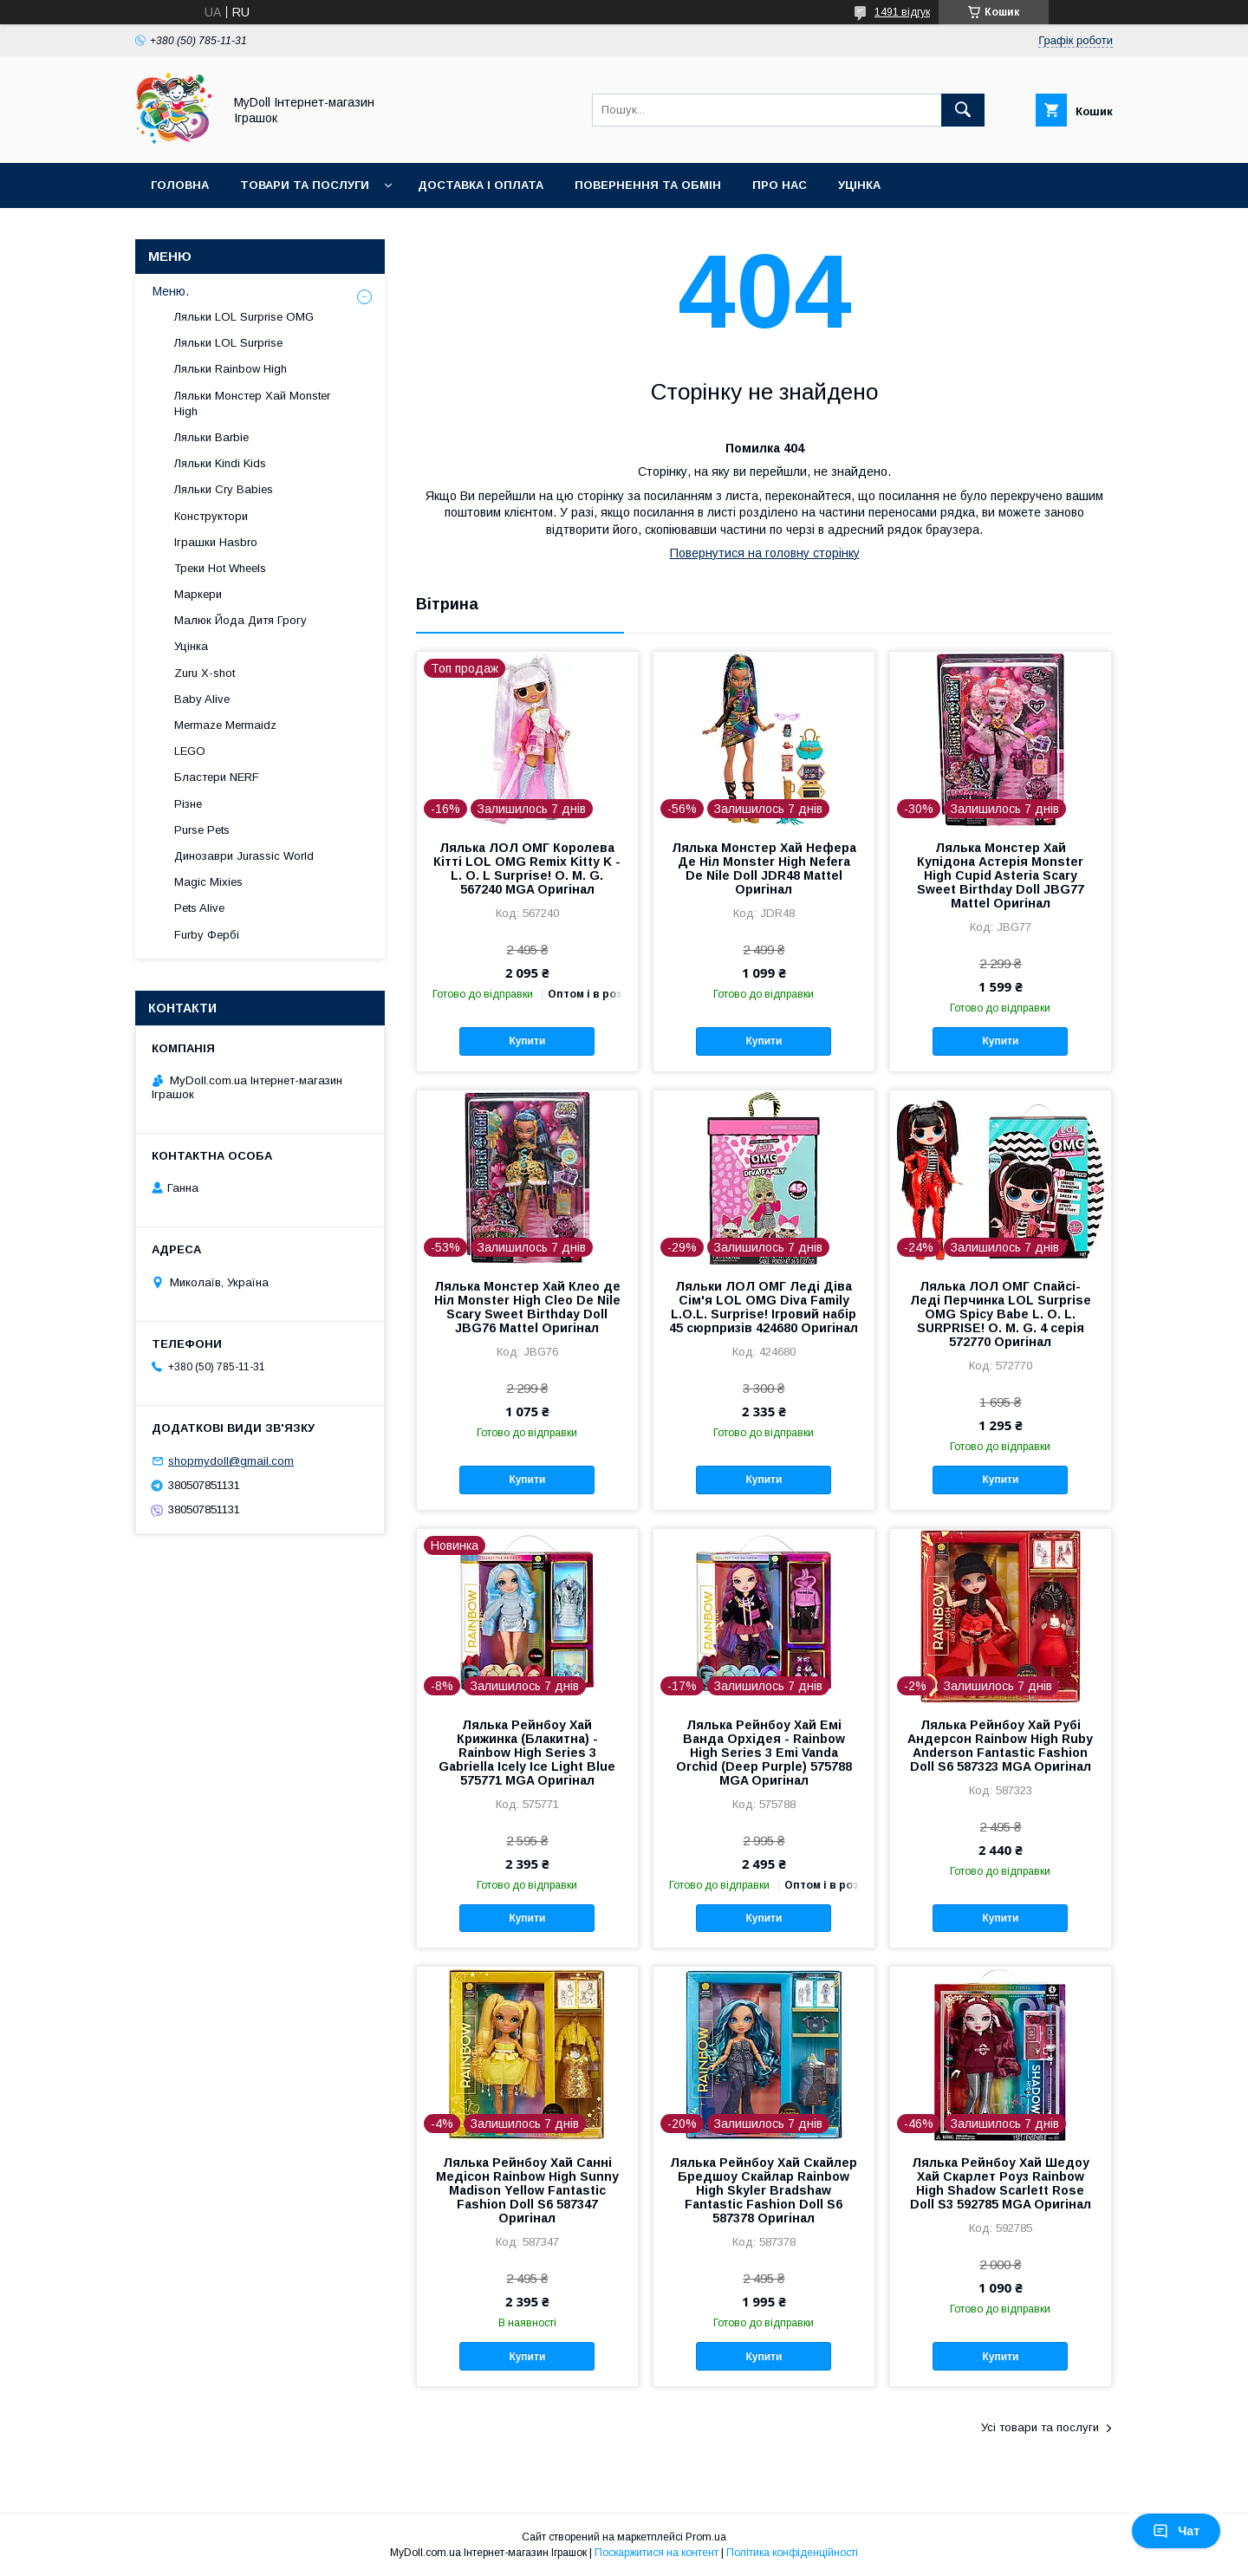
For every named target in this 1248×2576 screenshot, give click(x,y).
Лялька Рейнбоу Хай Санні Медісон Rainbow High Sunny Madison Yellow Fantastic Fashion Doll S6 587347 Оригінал (527, 2190)
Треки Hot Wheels (220, 568)
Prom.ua (706, 2537)
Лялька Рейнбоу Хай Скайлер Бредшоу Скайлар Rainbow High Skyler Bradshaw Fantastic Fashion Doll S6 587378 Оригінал (763, 2190)
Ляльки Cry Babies (223, 489)
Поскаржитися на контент (656, 2553)
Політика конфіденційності (792, 2553)
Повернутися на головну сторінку (765, 553)
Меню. (171, 291)
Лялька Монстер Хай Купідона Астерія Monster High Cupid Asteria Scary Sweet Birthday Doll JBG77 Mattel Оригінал (1000, 875)
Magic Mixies (208, 881)
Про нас (779, 185)
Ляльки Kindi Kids (220, 463)
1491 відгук (902, 12)
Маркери (198, 594)
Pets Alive (199, 907)
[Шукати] (963, 110)
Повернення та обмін (648, 185)
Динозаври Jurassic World (244, 855)
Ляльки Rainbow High (230, 368)
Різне (188, 803)
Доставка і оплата (480, 185)
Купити (527, 1041)
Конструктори (211, 516)
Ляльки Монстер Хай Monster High (252, 403)
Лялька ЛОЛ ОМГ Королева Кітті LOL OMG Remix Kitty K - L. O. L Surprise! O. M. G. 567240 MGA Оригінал (527, 868)
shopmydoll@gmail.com (231, 1460)
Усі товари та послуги (1040, 2427)
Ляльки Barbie (211, 437)
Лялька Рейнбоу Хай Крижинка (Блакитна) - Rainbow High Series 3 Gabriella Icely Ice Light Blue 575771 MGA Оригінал (527, 1752)
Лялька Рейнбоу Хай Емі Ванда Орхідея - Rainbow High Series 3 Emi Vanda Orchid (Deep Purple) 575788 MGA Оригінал (764, 1752)
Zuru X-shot (204, 673)
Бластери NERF (216, 777)
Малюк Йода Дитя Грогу (240, 620)
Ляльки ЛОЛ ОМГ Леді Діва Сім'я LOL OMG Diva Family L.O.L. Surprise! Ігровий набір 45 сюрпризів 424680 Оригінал (763, 1307)
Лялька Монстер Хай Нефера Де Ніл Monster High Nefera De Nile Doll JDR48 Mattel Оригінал (764, 868)
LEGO (189, 751)
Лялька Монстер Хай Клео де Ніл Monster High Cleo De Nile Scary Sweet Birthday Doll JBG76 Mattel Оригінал (527, 1307)
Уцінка (859, 185)
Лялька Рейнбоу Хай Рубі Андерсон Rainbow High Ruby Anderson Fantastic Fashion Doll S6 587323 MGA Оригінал (1000, 1745)
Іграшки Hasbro (215, 542)
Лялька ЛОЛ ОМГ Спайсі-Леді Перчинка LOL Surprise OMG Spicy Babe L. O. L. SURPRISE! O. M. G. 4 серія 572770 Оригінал (1000, 1314)
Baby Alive (202, 699)
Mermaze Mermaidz (225, 725)
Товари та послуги (304, 185)
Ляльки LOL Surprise (228, 342)
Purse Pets (202, 829)
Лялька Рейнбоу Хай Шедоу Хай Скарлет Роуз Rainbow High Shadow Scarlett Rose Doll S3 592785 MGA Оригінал (1000, 2183)
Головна (180, 185)
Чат (1176, 2531)
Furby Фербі (206, 934)
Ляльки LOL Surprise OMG (244, 316)
